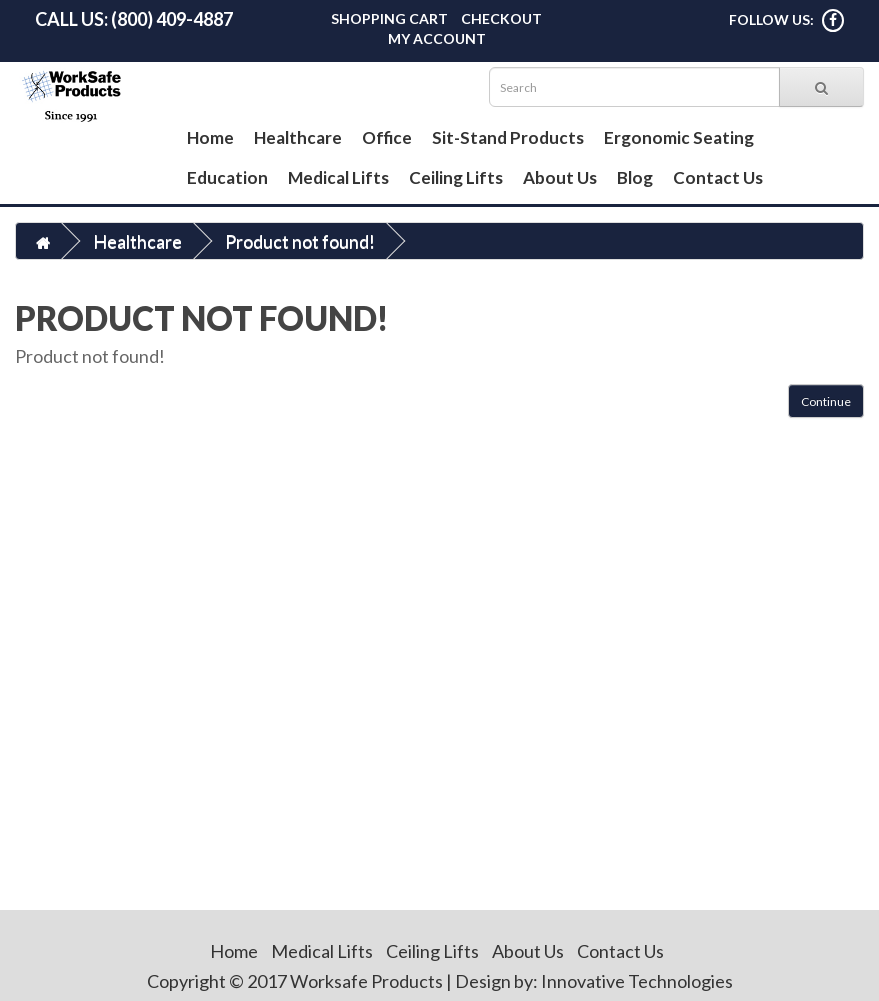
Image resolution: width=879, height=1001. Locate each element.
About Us (560, 177)
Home (210, 137)
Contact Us (718, 177)
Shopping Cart (389, 18)
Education (227, 177)
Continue (826, 401)
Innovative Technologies (637, 981)
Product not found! (300, 241)
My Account (437, 38)
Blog (635, 177)
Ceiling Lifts (456, 177)
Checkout (501, 18)
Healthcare (298, 137)
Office (387, 137)
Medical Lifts (338, 177)
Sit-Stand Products (508, 137)
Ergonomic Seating (679, 137)
